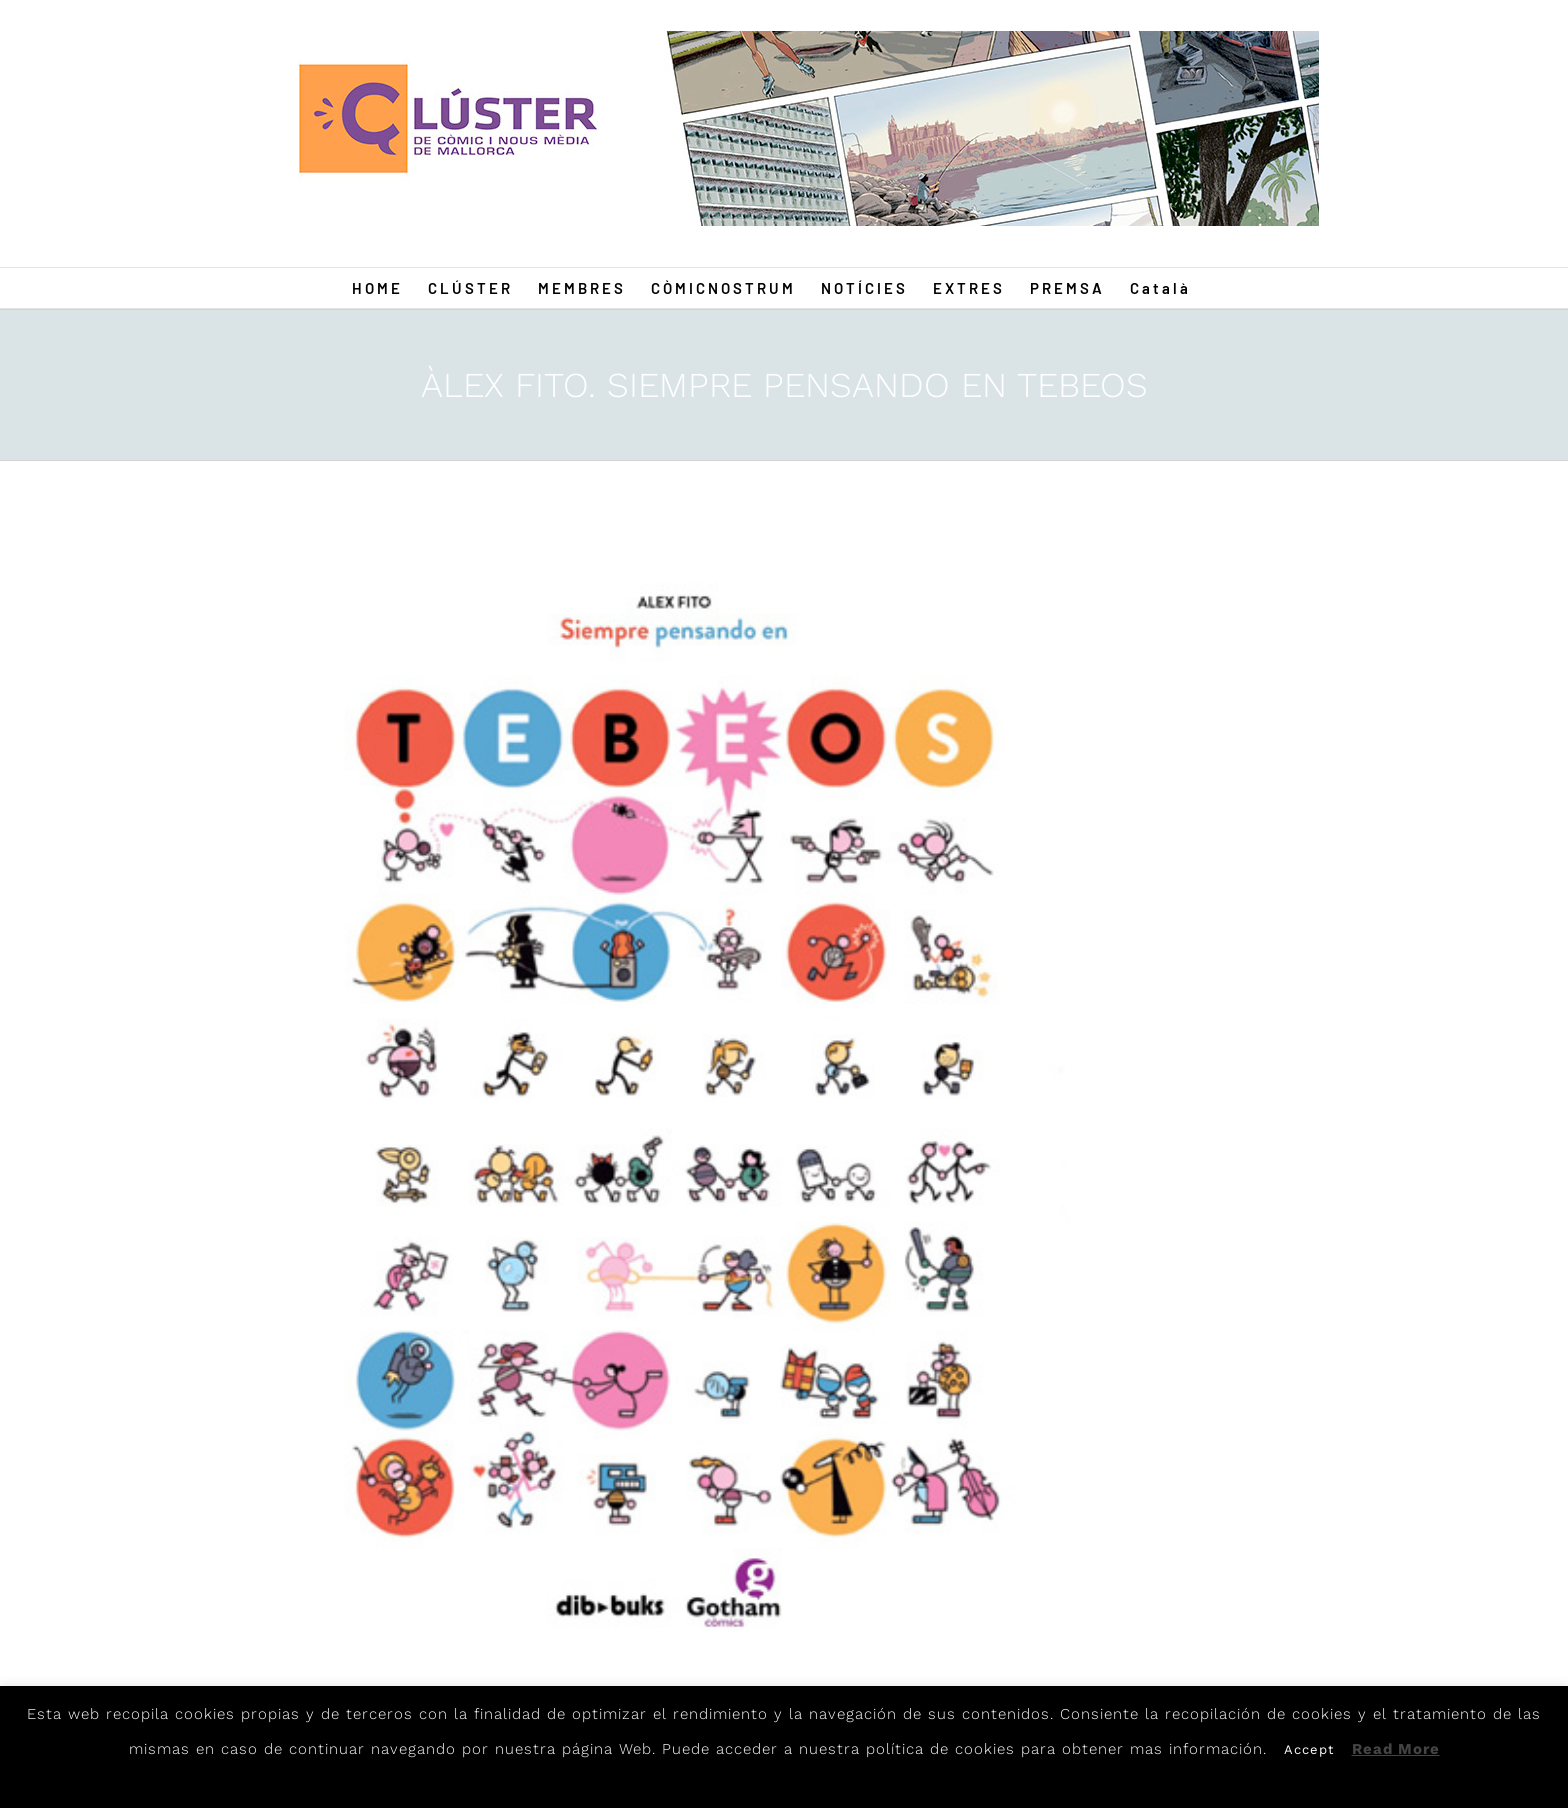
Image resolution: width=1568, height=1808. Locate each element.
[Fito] (681, 1111)
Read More (1396, 1749)
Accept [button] (1309, 1749)
